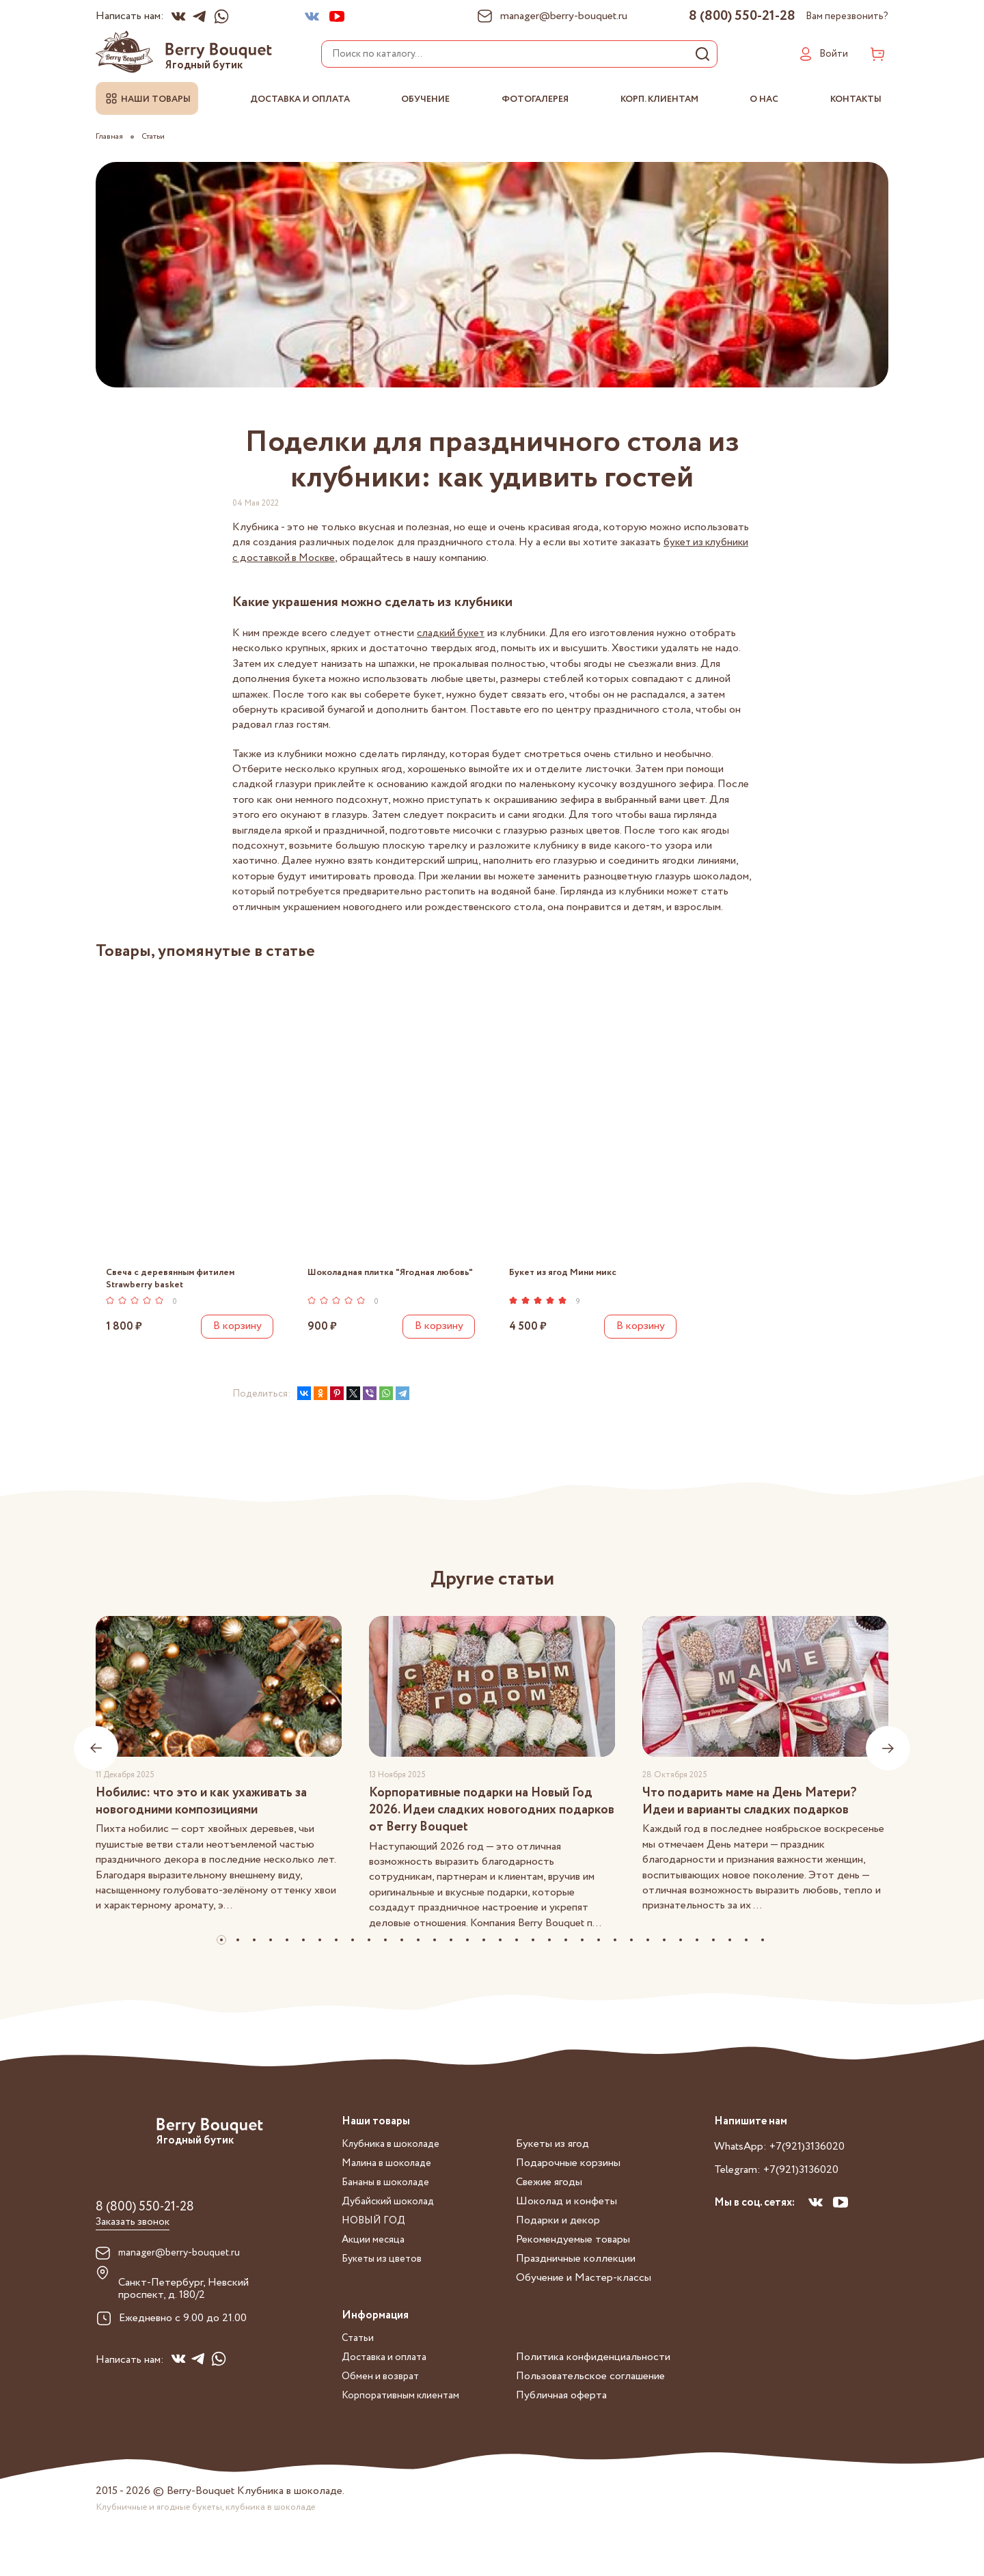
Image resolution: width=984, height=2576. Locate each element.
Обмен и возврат (382, 2397)
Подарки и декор (558, 2241)
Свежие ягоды (549, 2203)
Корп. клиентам (659, 99)
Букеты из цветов (384, 2280)
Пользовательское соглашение (590, 2397)
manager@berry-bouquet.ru (181, 2275)
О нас (764, 99)
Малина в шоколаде (389, 2184)
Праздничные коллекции (576, 2280)
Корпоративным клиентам (404, 2416)
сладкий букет (452, 633)
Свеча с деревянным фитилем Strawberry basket (172, 1279)
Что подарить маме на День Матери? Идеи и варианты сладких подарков (756, 1813)
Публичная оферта (561, 2416)
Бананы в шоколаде (388, 2203)
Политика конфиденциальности (593, 2378)
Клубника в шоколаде (394, 2165)
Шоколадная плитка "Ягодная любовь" (375, 1279)
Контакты (856, 99)
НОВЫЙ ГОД (376, 2241)
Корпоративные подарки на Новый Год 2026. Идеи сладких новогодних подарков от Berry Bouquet (489, 1823)
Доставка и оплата (300, 99)
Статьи (358, 2359)
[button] (221, 1960)
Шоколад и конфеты (566, 2222)
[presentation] (96, 1760)
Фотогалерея (535, 99)
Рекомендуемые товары (573, 2261)
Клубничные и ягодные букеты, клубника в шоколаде (212, 2527)
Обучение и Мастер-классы (583, 2299)
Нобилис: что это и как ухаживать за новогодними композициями (209, 1813)
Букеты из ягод (552, 2165)
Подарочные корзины (568, 2184)
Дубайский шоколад (391, 2222)
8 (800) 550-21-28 (742, 16)
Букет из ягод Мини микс (564, 1273)
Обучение (425, 99)
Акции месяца (374, 2261)
